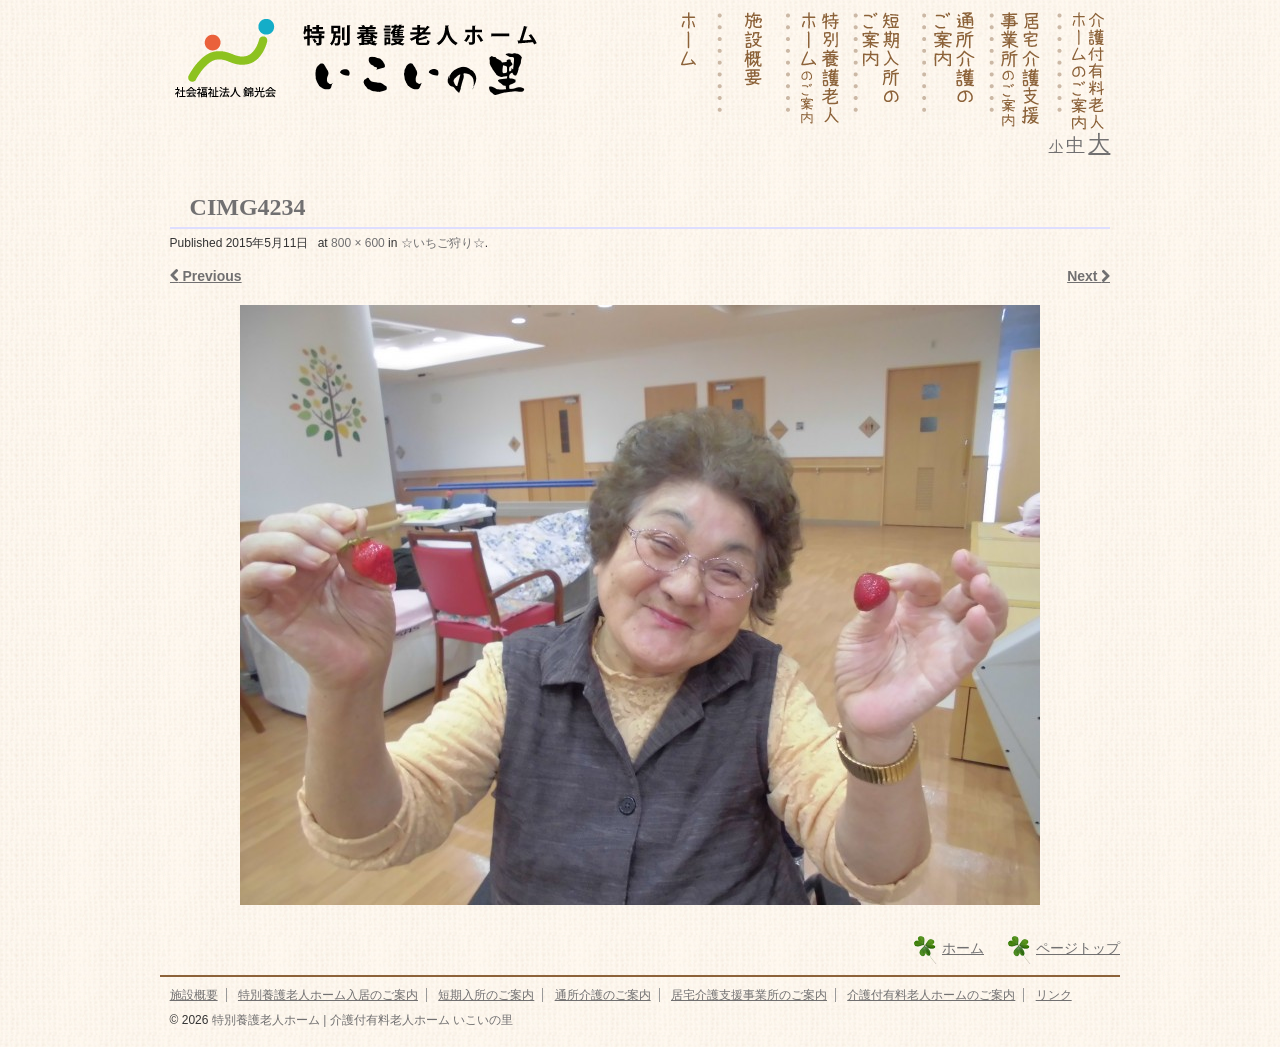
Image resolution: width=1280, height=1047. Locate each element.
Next (1088, 276)
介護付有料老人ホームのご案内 (931, 995)
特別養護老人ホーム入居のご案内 (328, 995)
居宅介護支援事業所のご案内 (749, 995)
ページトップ (1078, 948)
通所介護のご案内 (603, 995)
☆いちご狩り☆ (443, 243)
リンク (1054, 995)
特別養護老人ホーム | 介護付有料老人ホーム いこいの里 (360, 1020)
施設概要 (194, 995)
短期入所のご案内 (486, 995)
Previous (206, 276)
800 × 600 (358, 243)
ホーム (963, 948)
